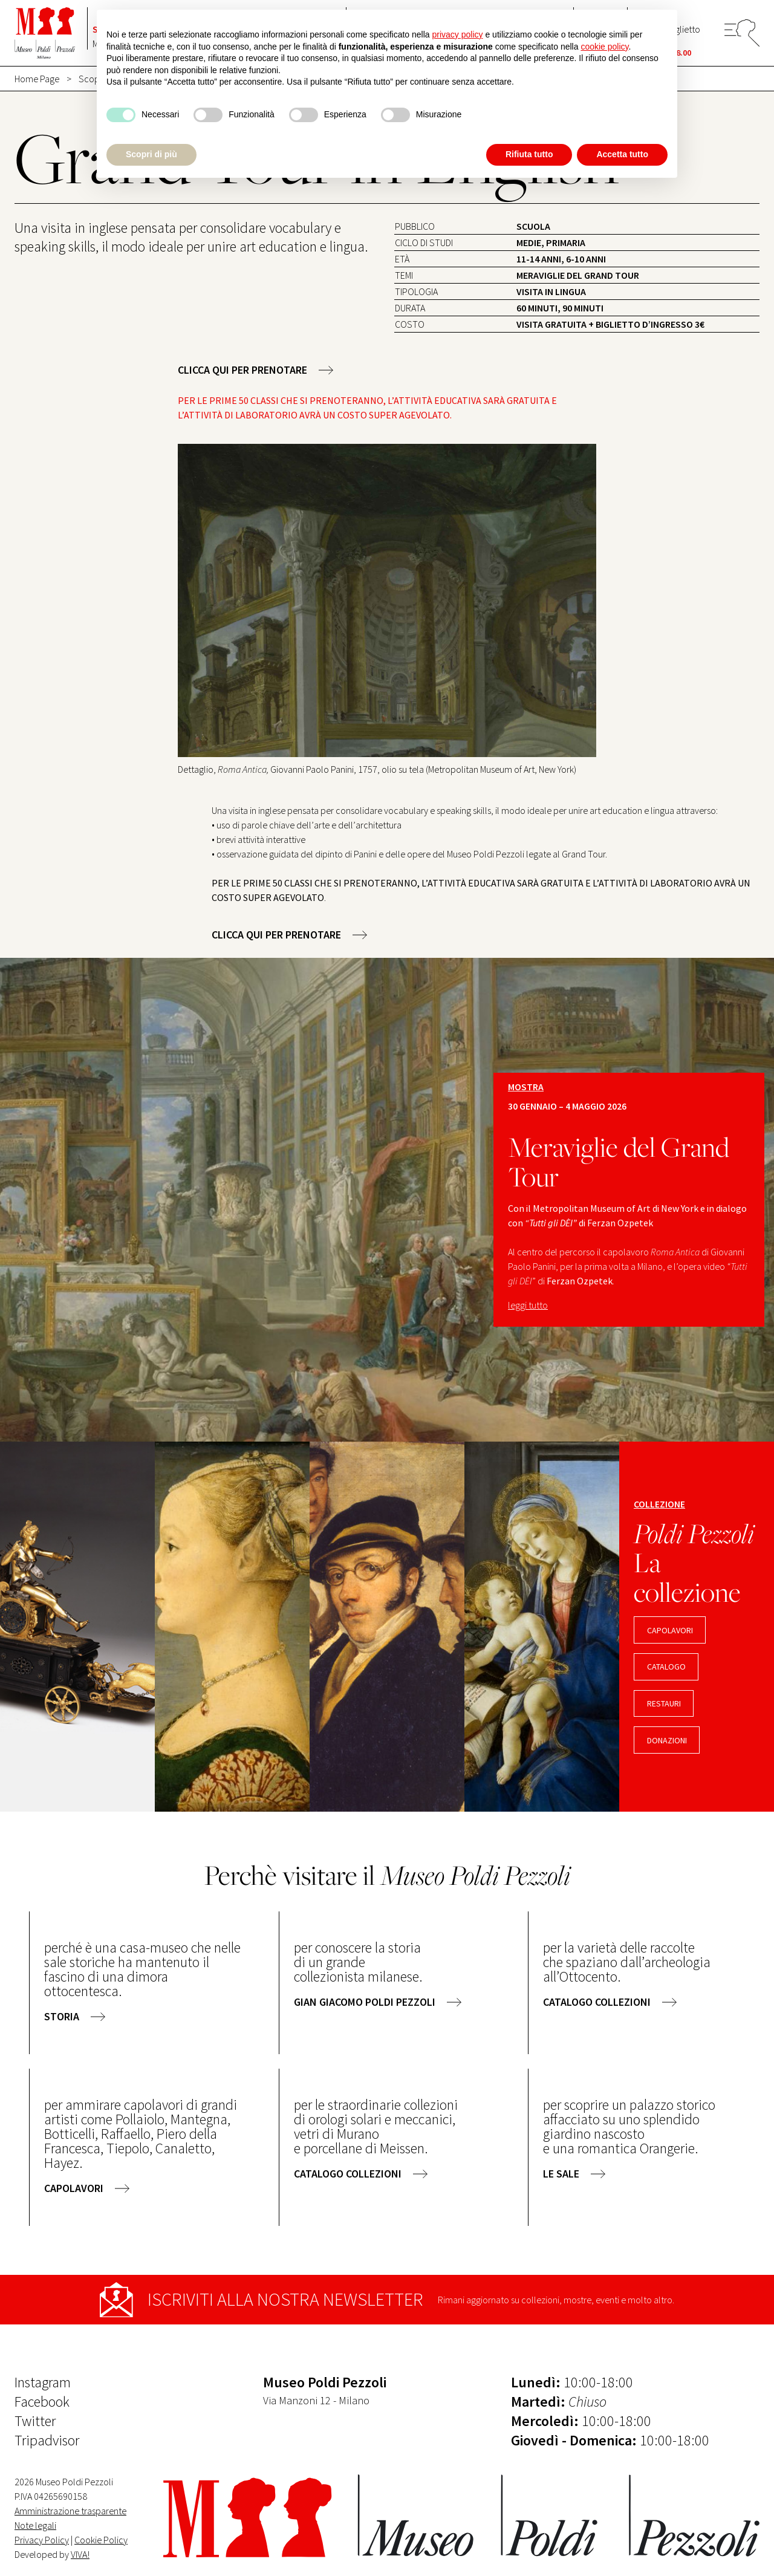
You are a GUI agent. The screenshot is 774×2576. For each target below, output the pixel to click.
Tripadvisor (47, 2440)
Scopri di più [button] (151, 154)
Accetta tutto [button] (622, 154)
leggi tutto (528, 1305)
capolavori (670, 1630)
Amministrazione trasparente (70, 2511)
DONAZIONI (667, 1740)
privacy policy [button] (457, 34)
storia (61, 2016)
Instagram (43, 2382)
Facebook (42, 2401)
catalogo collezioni (597, 2002)
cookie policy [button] (604, 46)
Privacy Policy (42, 2540)
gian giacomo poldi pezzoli (364, 2002)
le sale (561, 2174)
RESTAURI (664, 1703)
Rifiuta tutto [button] (529, 154)
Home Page (37, 79)
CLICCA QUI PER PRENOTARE (242, 370)
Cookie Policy (101, 2540)
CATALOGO (666, 1666)
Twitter (35, 2421)
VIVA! (80, 2554)
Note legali (35, 2525)
